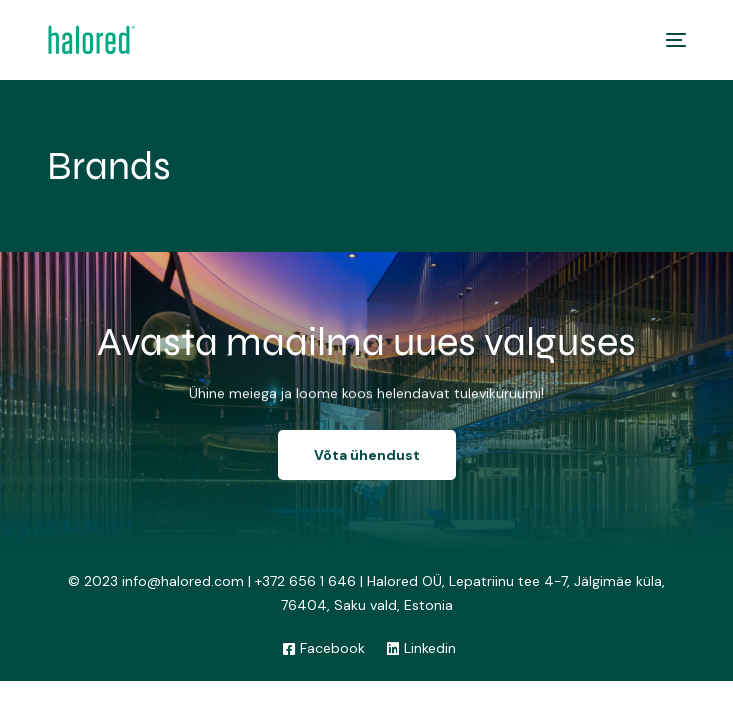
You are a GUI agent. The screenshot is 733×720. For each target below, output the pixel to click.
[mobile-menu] (671, 40)
